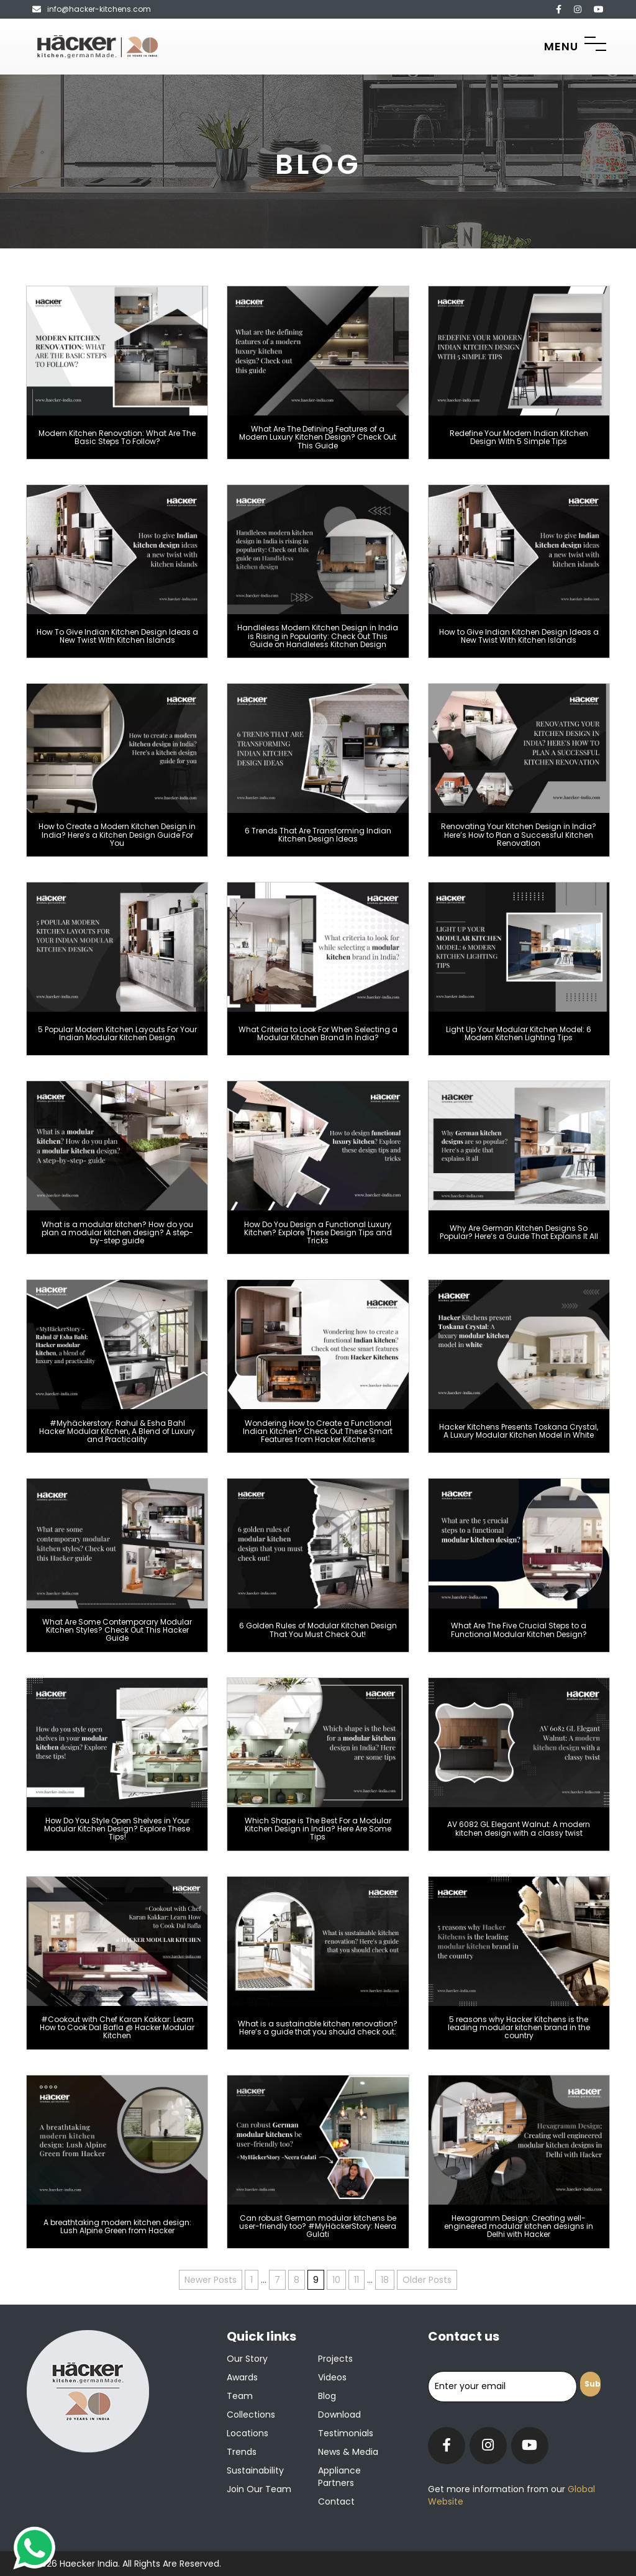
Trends (242, 2452)
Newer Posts (210, 2280)
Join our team (259, 2489)
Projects (335, 2358)
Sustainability (255, 2470)
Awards (242, 2377)
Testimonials (345, 2433)
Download (339, 2414)
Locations (247, 2433)
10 (336, 2280)
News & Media (348, 2452)
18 (385, 2280)
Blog (327, 2396)
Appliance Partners (339, 2476)
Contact (336, 2501)
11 (356, 2280)
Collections (251, 2414)
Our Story (247, 2358)
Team (240, 2396)
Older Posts (427, 2280)
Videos (332, 2377)
